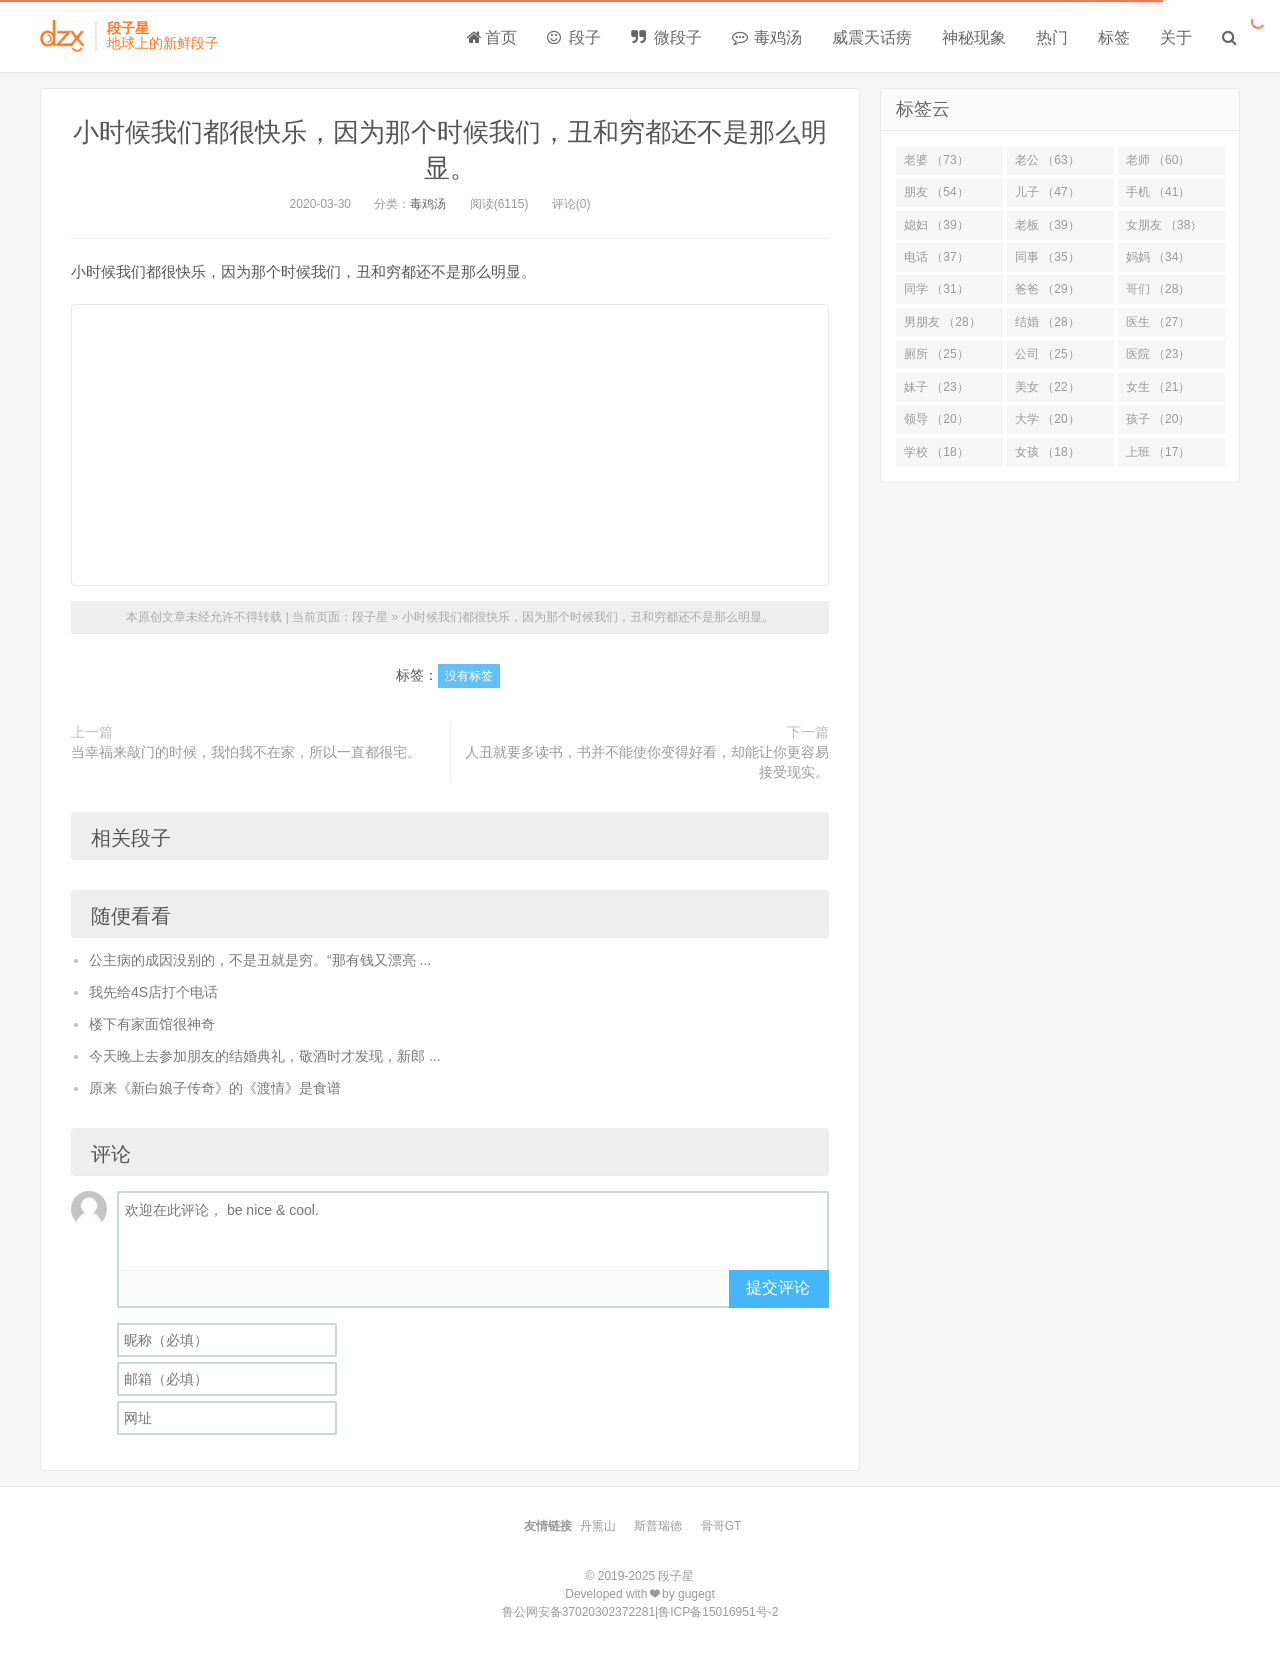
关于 (1176, 37)
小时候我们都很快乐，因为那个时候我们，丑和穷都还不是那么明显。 (588, 617)
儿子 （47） (1047, 192)
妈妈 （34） (1158, 257)
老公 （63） (1047, 160)
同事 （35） (1047, 257)
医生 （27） (1158, 322)
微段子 (666, 37)
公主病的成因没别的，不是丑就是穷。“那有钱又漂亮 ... (260, 960)
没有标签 (469, 676)
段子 (574, 37)
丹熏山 (598, 1526)
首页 (492, 37)
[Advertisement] (450, 445)
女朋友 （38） (1164, 225)
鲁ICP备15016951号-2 (718, 1612)
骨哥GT (721, 1526)
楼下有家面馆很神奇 (152, 1024)
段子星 (370, 617)
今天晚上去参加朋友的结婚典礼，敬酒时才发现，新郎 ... (265, 1056)
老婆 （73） (936, 160)
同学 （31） (936, 289)
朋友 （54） (936, 192)
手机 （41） (1158, 192)
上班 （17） (1158, 452)
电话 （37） (936, 257)
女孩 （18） (1047, 452)
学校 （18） (936, 452)
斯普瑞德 (658, 1526)
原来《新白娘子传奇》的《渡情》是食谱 (215, 1088)
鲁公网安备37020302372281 (578, 1612)
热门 (1052, 37)
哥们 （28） (1158, 289)
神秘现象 (974, 37)
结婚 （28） (1047, 322)
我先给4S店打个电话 (153, 992)
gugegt (696, 1594)
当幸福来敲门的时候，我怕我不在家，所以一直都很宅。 (246, 752)
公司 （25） (1047, 354)
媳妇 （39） (936, 225)
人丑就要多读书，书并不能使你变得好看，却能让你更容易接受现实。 (647, 762)
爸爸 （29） (1047, 289)
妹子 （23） (936, 387)
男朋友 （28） (942, 322)
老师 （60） (1158, 160)
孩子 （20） (1158, 419)
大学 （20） (1047, 419)
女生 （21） (1158, 387)
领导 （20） (936, 419)
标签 (1114, 37)
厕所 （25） (936, 354)
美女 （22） (1047, 387)
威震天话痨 (872, 37)
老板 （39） (1047, 225)
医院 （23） (1158, 354)
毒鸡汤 (767, 37)
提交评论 (778, 1287)
